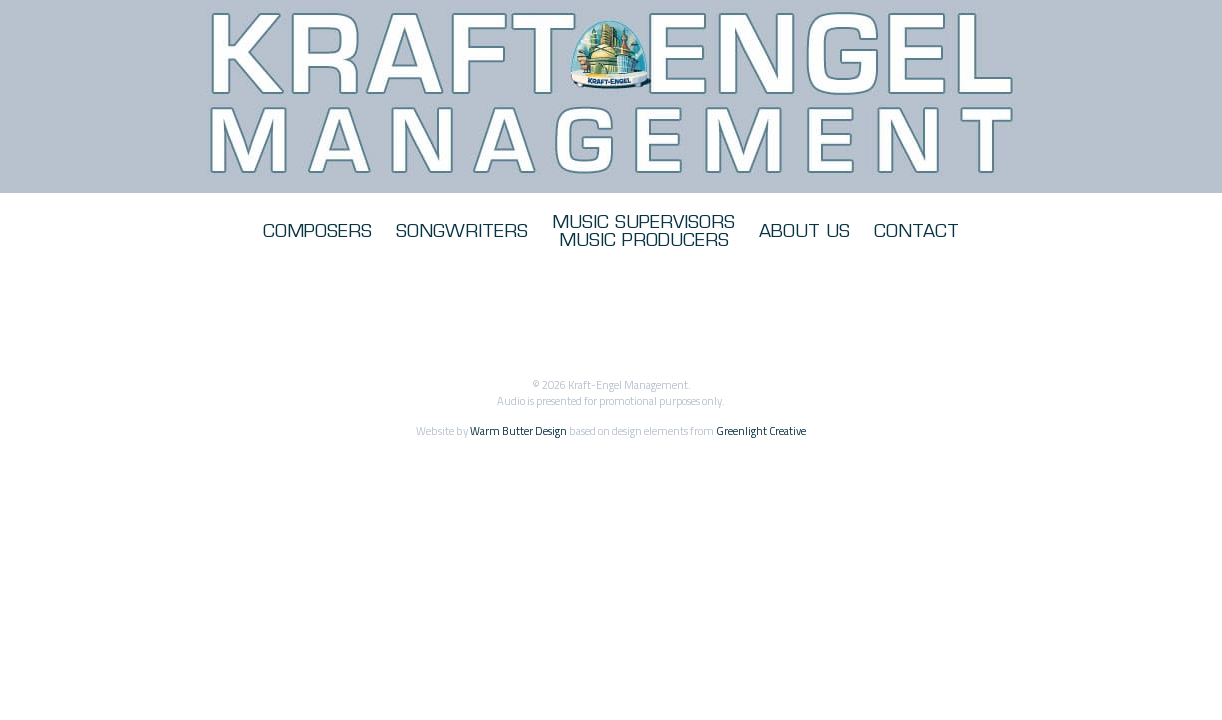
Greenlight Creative (761, 430)
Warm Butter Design (518, 430)
